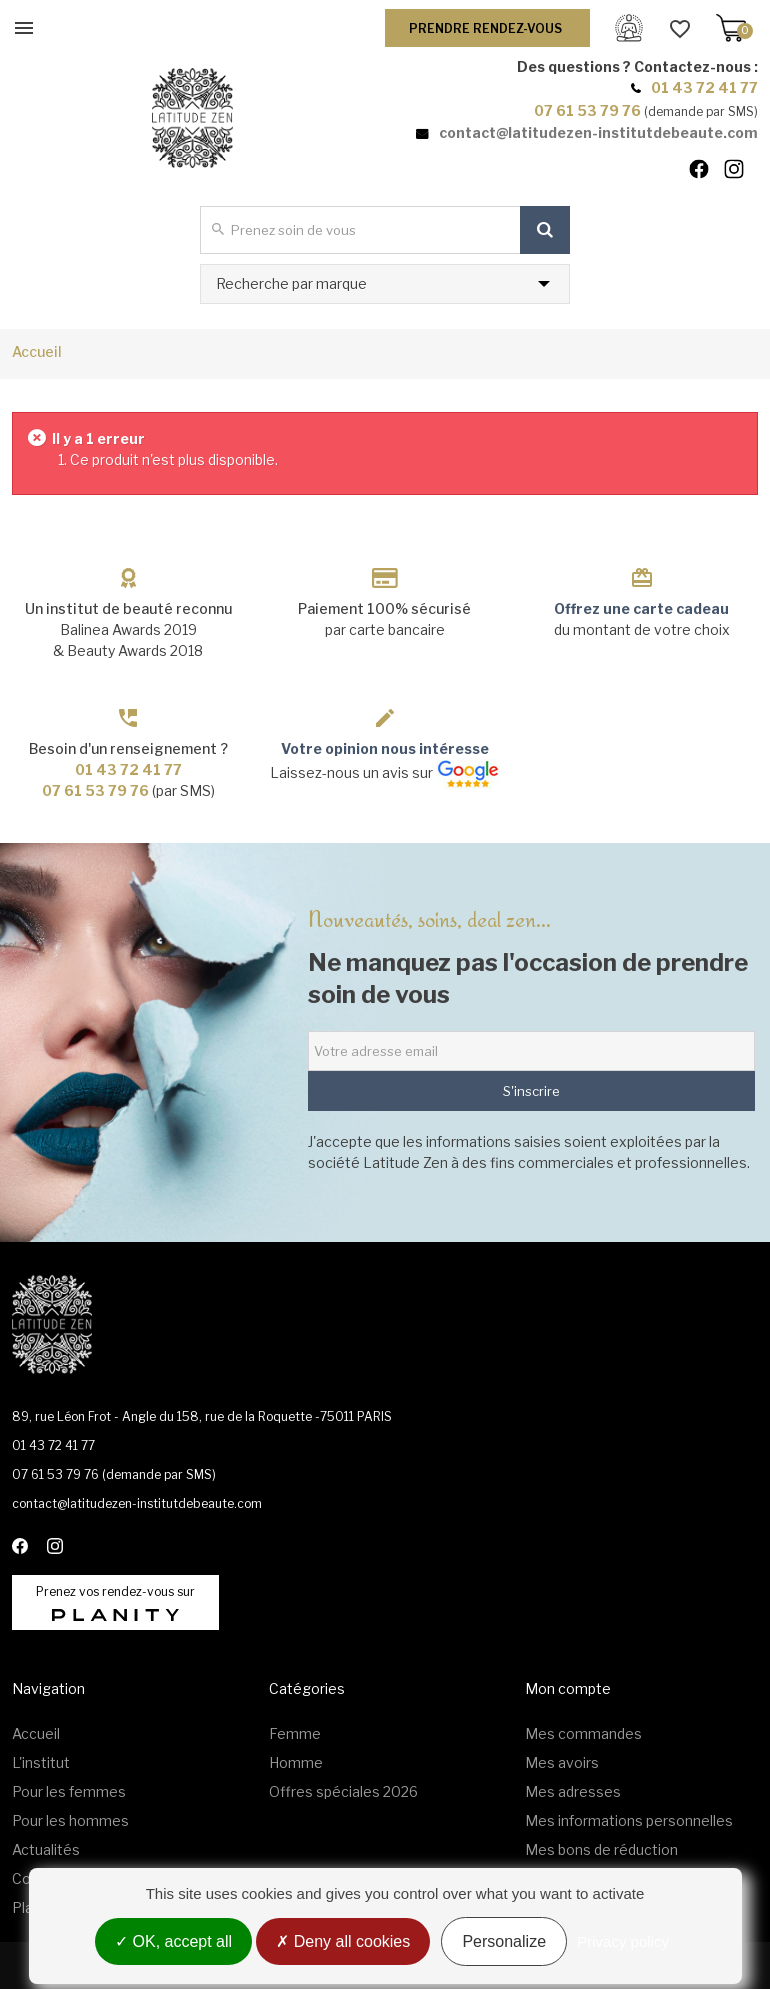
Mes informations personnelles (629, 1820)
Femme (295, 1733)
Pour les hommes (70, 1820)
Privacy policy (623, 1941)
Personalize (504, 1941)
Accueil (37, 351)
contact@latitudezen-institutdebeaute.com (598, 132)
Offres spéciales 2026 (343, 1791)
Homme (296, 1762)
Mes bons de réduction (601, 1849)
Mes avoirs (562, 1762)
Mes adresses (573, 1791)
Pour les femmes (69, 1791)
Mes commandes (583, 1733)
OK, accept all (173, 1941)
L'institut (41, 1762)
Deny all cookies (343, 1941)
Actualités (46, 1849)
